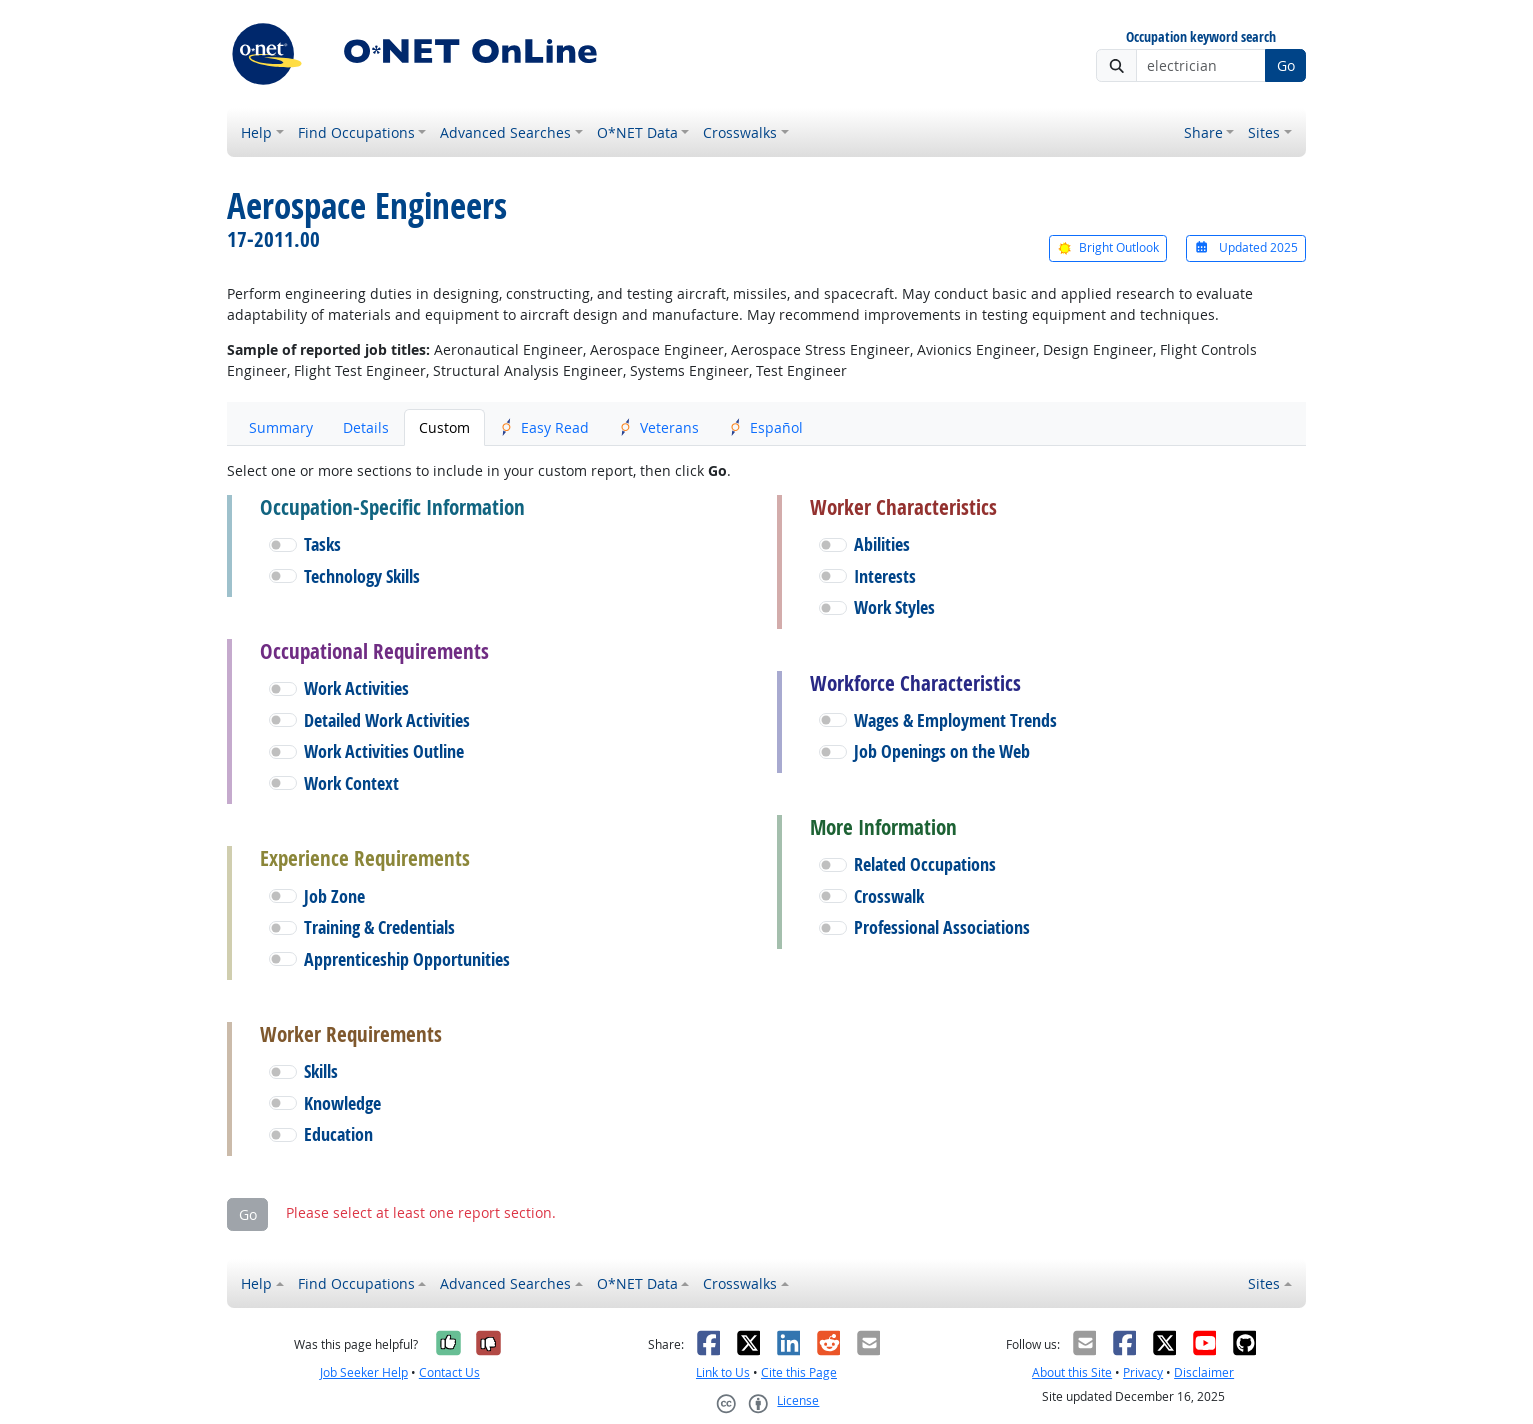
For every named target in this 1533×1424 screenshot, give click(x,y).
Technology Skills (362, 576)
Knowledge (342, 1103)
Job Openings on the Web (942, 751)
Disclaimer (1204, 1372)
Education (338, 1134)
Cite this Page (799, 1372)
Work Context (351, 783)
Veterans (659, 427)
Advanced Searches (505, 132)
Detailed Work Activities (387, 720)
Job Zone (334, 896)
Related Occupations (925, 864)
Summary (281, 427)
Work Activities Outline (384, 751)
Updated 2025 (1246, 247)
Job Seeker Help (364, 1372)
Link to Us (723, 1372)
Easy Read (544, 427)
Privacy (1143, 1372)
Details (366, 427)
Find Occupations (356, 132)
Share (1203, 132)
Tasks (322, 544)
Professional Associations (942, 927)
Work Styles (894, 607)
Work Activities (356, 688)
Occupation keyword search (1201, 37)
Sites (1264, 132)
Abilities (882, 544)
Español (766, 427)
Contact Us (449, 1372)
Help (256, 132)
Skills (321, 1071)
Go (1286, 65)
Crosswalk (889, 896)
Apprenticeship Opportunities (407, 959)
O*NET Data (637, 132)
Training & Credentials (379, 927)
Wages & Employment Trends (955, 720)
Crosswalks (740, 132)
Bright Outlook (1108, 247)
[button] (283, 545)
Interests (885, 576)
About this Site (1072, 1372)
